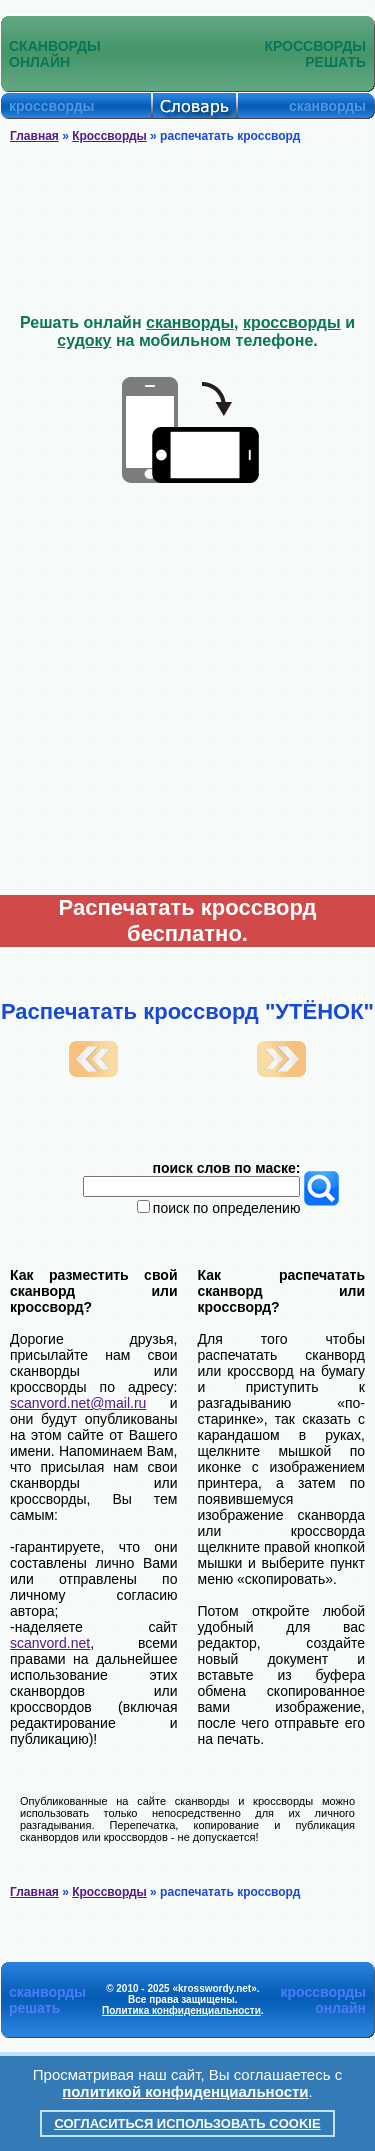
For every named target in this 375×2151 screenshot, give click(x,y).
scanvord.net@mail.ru (78, 1403)
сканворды (190, 322)
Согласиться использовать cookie (187, 2123)
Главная (34, 136)
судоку (84, 340)
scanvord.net (50, 1643)
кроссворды (292, 322)
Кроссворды (109, 136)
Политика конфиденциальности (181, 2010)
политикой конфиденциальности (185, 2091)
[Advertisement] (188, 229)
